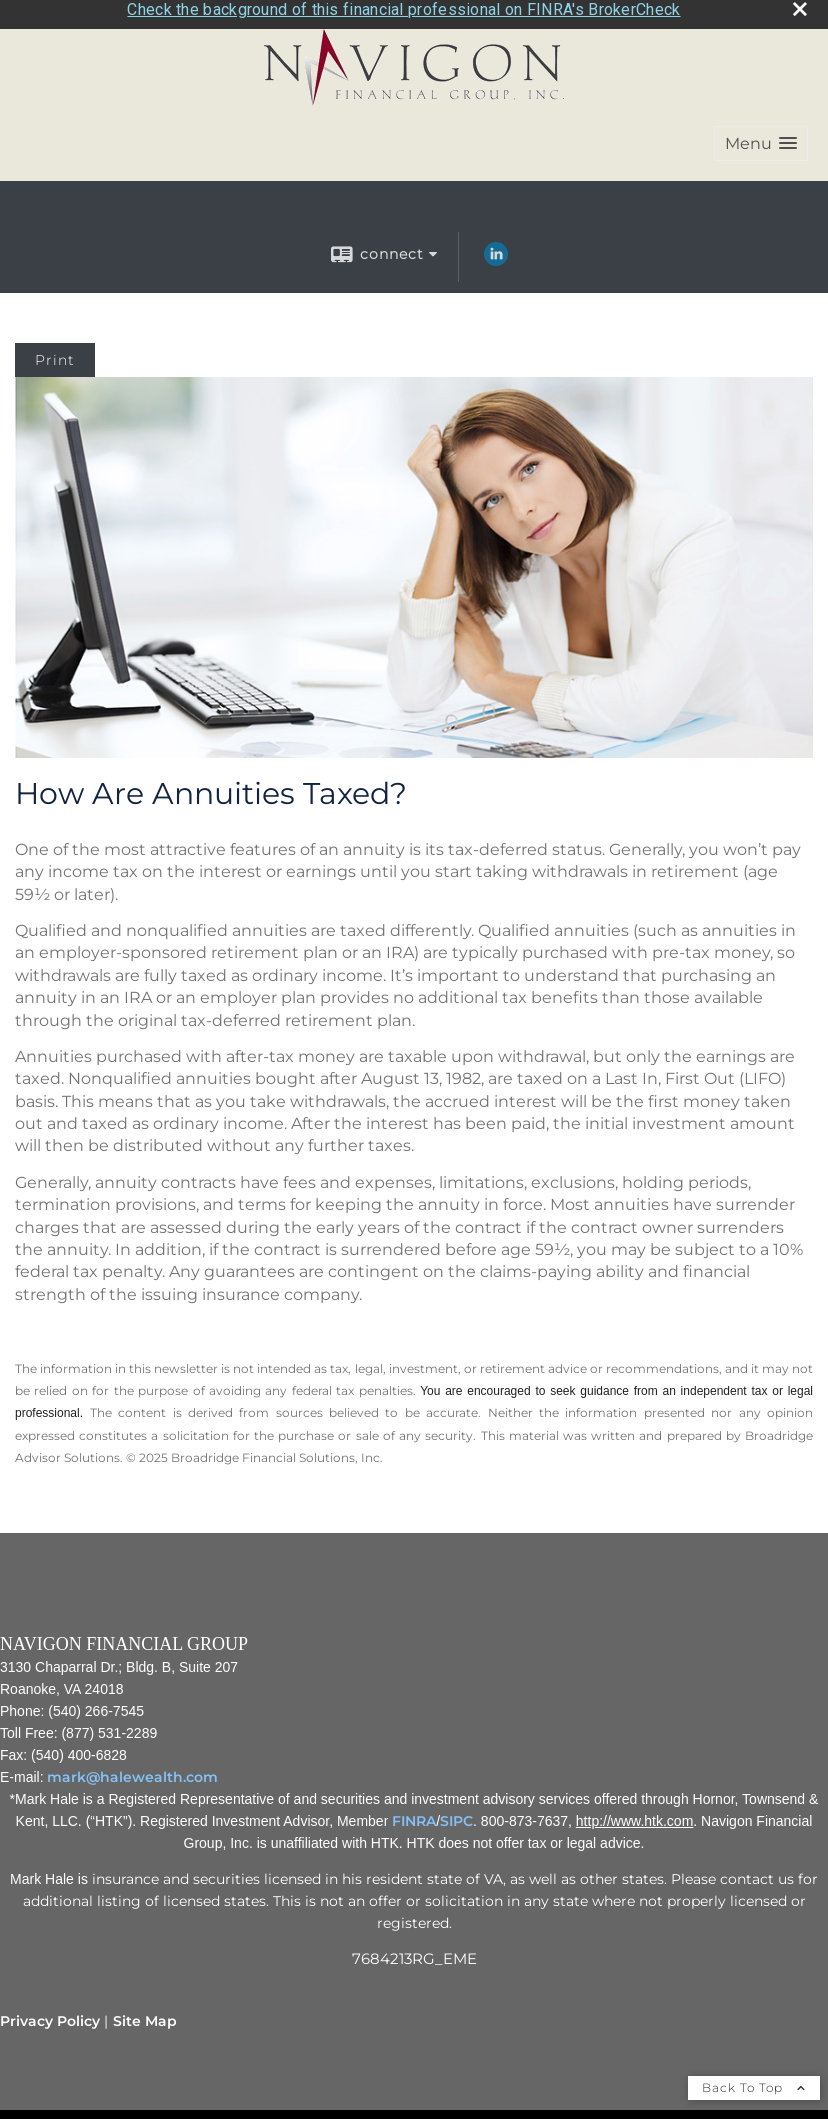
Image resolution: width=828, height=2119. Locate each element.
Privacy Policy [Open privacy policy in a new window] (50, 2015)
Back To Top (754, 2081)
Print (55, 355)
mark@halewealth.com (132, 1771)
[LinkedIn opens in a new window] (496, 256)
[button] (761, 138)
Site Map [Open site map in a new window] (145, 2015)
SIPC (456, 1815)
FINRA (414, 1815)
